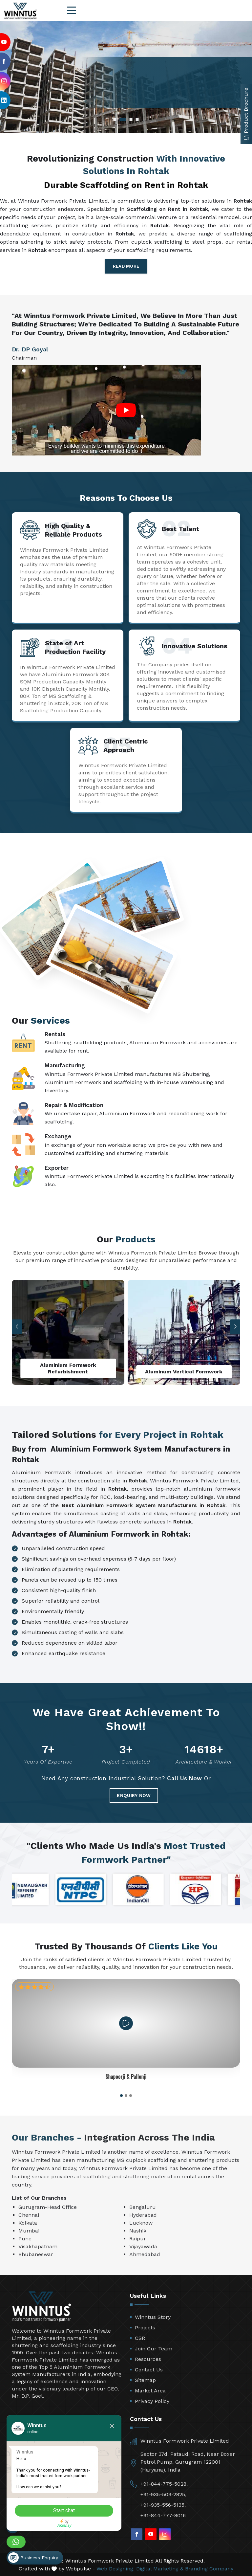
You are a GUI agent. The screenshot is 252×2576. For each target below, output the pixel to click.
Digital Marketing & (159, 2568)
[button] (235, 1326)
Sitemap (145, 2380)
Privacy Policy (152, 2401)
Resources (148, 2359)
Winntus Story (153, 2317)
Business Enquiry (33, 2557)
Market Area (150, 2390)
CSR (140, 2338)
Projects (145, 2327)
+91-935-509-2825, (163, 2494)
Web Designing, (115, 2568)
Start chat (64, 2510)
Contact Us (149, 2369)
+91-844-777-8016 (163, 2515)
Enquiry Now (134, 1795)
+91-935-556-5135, (163, 2505)
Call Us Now (184, 1778)
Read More (126, 266)
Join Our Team (153, 2348)
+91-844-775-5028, (164, 2484)
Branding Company (209, 2568)
